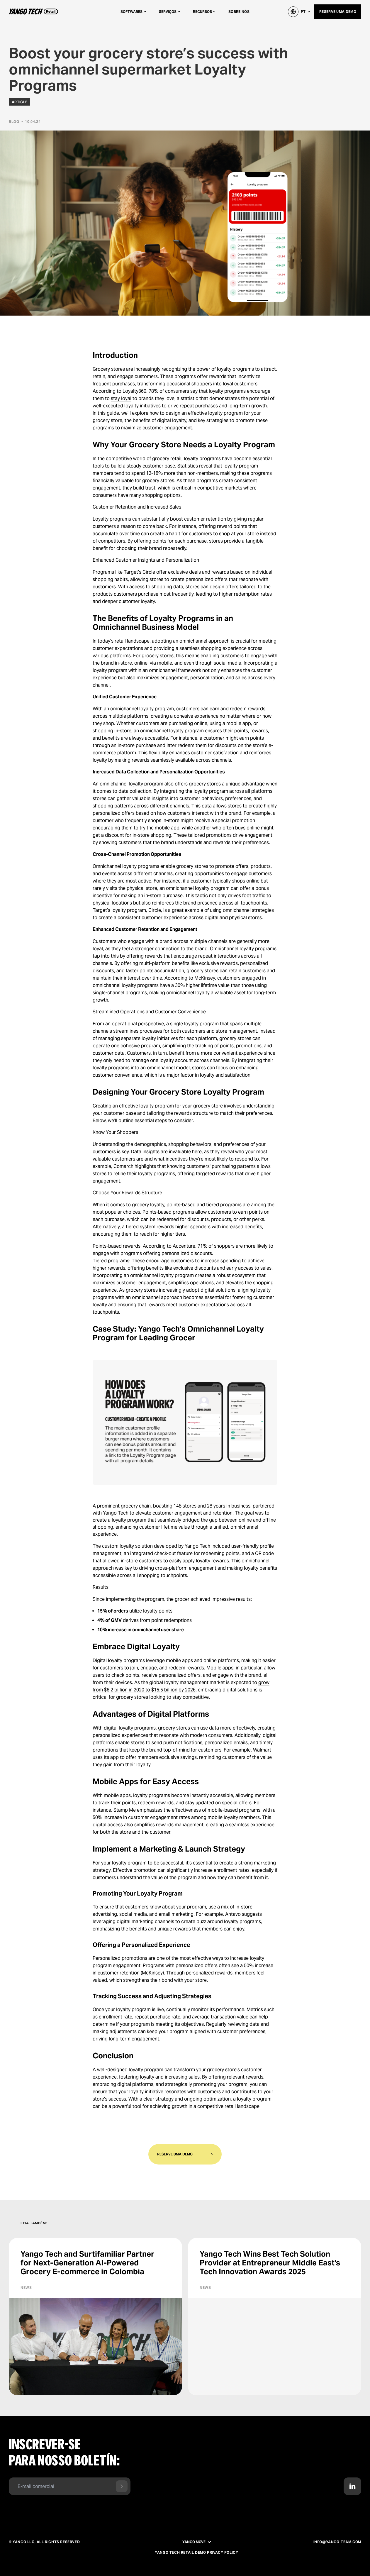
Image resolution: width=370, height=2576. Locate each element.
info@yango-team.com (337, 2542)
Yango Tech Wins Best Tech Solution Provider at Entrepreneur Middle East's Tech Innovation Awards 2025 (270, 2263)
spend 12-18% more (153, 473)
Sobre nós (239, 12)
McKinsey (152, 1973)
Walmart (262, 1750)
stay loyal (121, 398)
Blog (14, 122)
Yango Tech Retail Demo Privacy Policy (196, 2552)
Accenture (184, 1246)
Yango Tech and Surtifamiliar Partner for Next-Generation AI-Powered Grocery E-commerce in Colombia (87, 2263)
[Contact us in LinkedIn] (352, 2486)
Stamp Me (124, 1810)
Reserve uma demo (337, 12)
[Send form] (122, 2486)
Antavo (233, 1914)
